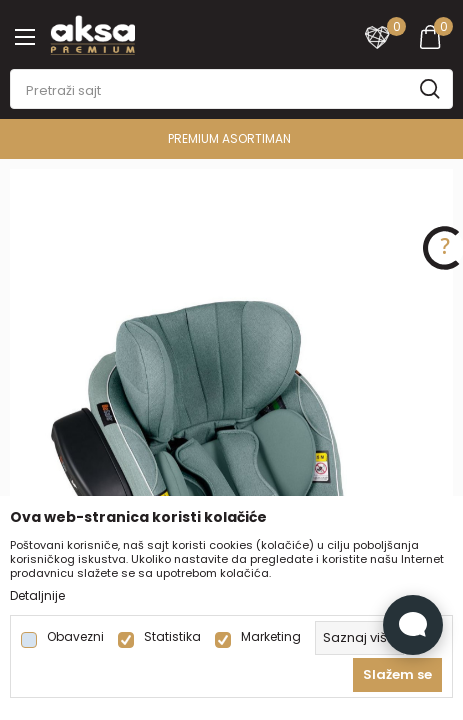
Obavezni (75, 637)
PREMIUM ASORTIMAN (229, 138)
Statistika (172, 637)
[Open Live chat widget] (413, 625)
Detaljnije (37, 596)
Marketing (271, 637)
